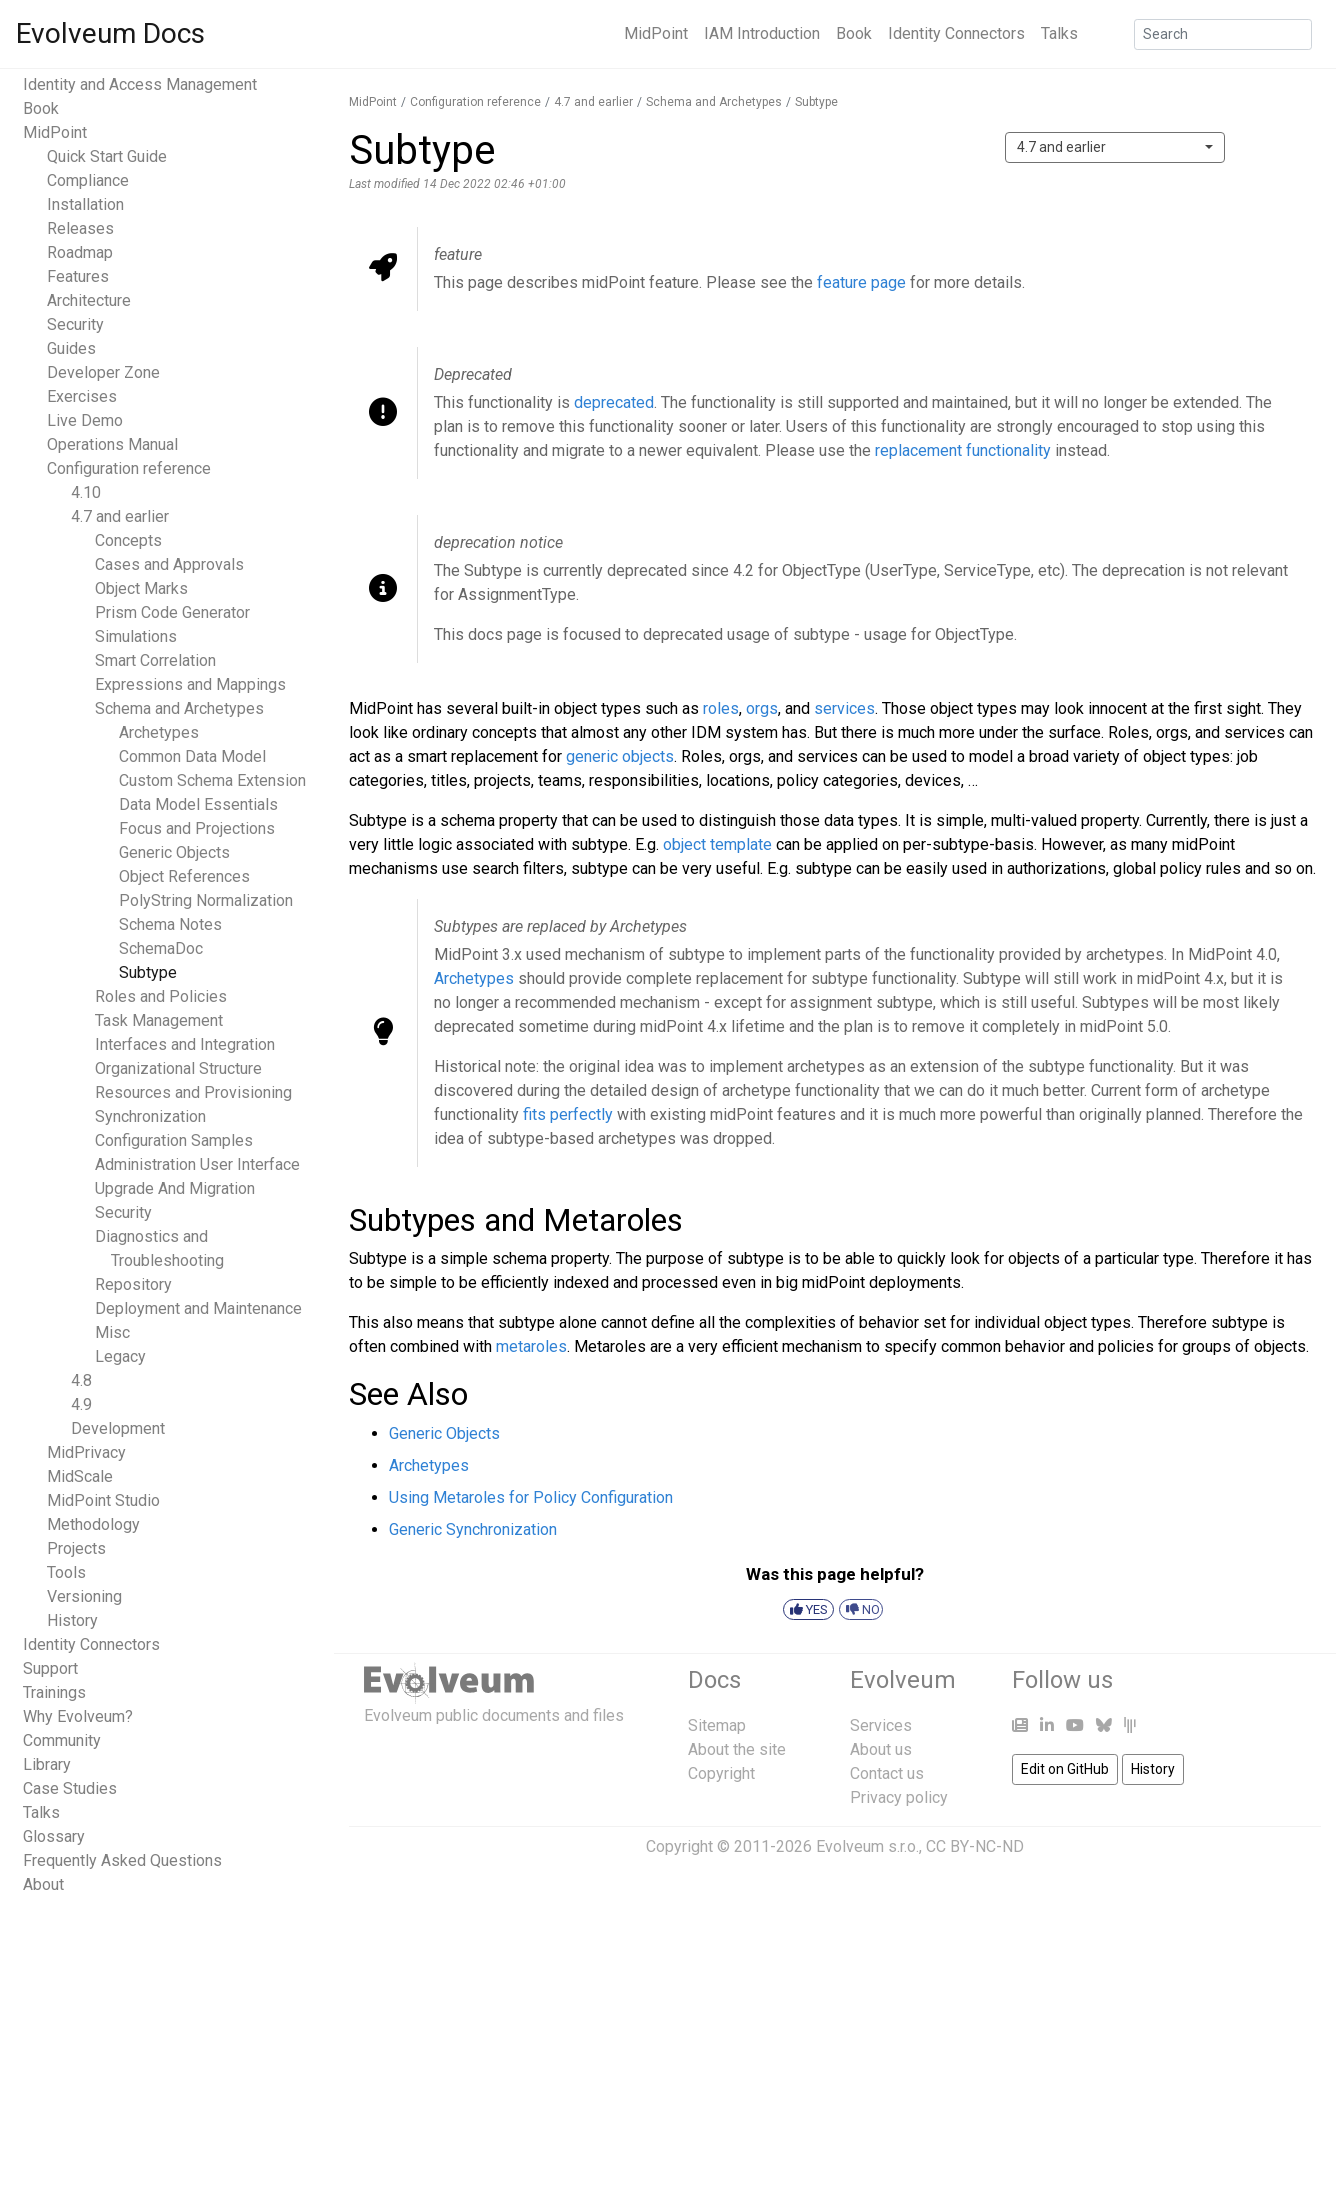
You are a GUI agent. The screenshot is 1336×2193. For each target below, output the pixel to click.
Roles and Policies (161, 996)
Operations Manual (112, 444)
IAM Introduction (762, 33)
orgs (762, 708)
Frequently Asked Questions (122, 1860)
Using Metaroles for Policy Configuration (531, 1497)
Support (50, 1668)
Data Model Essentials (198, 804)
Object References (184, 876)
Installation (85, 204)
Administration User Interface (197, 1164)
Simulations (136, 636)
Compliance (88, 180)
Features (78, 276)
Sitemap (717, 1725)
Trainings (54, 1692)
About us (881, 1749)
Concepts (128, 540)
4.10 (86, 492)
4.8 (81, 1380)
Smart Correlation (155, 660)
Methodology (93, 1524)
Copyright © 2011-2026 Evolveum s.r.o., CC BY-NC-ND (835, 1846)
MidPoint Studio (103, 1500)
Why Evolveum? (78, 1716)
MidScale (80, 1476)
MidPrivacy (86, 1452)
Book (854, 33)
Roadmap (80, 252)
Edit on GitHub (1065, 1769)
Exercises (82, 396)
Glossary (54, 1836)
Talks (1059, 33)
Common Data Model (192, 756)
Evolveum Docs (110, 33)
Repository (133, 1284)
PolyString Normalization (206, 900)
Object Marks (141, 588)
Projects (76, 1548)
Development (118, 1428)
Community (62, 1740)
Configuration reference (129, 468)
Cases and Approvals (169, 564)
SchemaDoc (161, 948)
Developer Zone (103, 372)
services (844, 708)
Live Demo (85, 420)
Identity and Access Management (140, 84)
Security (75, 324)
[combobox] (1115, 147)
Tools (66, 1572)
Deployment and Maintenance (198, 1308)
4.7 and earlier (120, 516)
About (43, 1884)
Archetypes (159, 732)
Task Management (159, 1020)
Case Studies (70, 1788)
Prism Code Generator (172, 612)
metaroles (531, 1346)
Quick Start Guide (107, 156)
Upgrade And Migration (175, 1188)
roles (721, 708)
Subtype (148, 972)
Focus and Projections (197, 828)
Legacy (120, 1356)
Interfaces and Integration (185, 1044)
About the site (737, 1749)
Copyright (721, 1773)
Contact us (887, 1773)
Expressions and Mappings (190, 684)
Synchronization (150, 1116)
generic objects (620, 756)
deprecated (614, 402)
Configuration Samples (174, 1140)
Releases (80, 228)
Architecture (89, 300)
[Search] (1223, 34)
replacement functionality (963, 450)
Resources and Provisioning (193, 1092)
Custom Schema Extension (212, 780)
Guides (71, 348)
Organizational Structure (178, 1068)
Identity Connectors (956, 33)
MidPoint (656, 33)
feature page (861, 282)
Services (881, 1725)
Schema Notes (170, 924)
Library (47, 1764)
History (72, 1620)
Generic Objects (174, 852)
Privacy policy (899, 1797)
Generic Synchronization (473, 1529)
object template (717, 844)
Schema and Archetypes (179, 708)
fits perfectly (568, 1114)
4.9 (81, 1404)
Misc (112, 1332)
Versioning (84, 1596)
